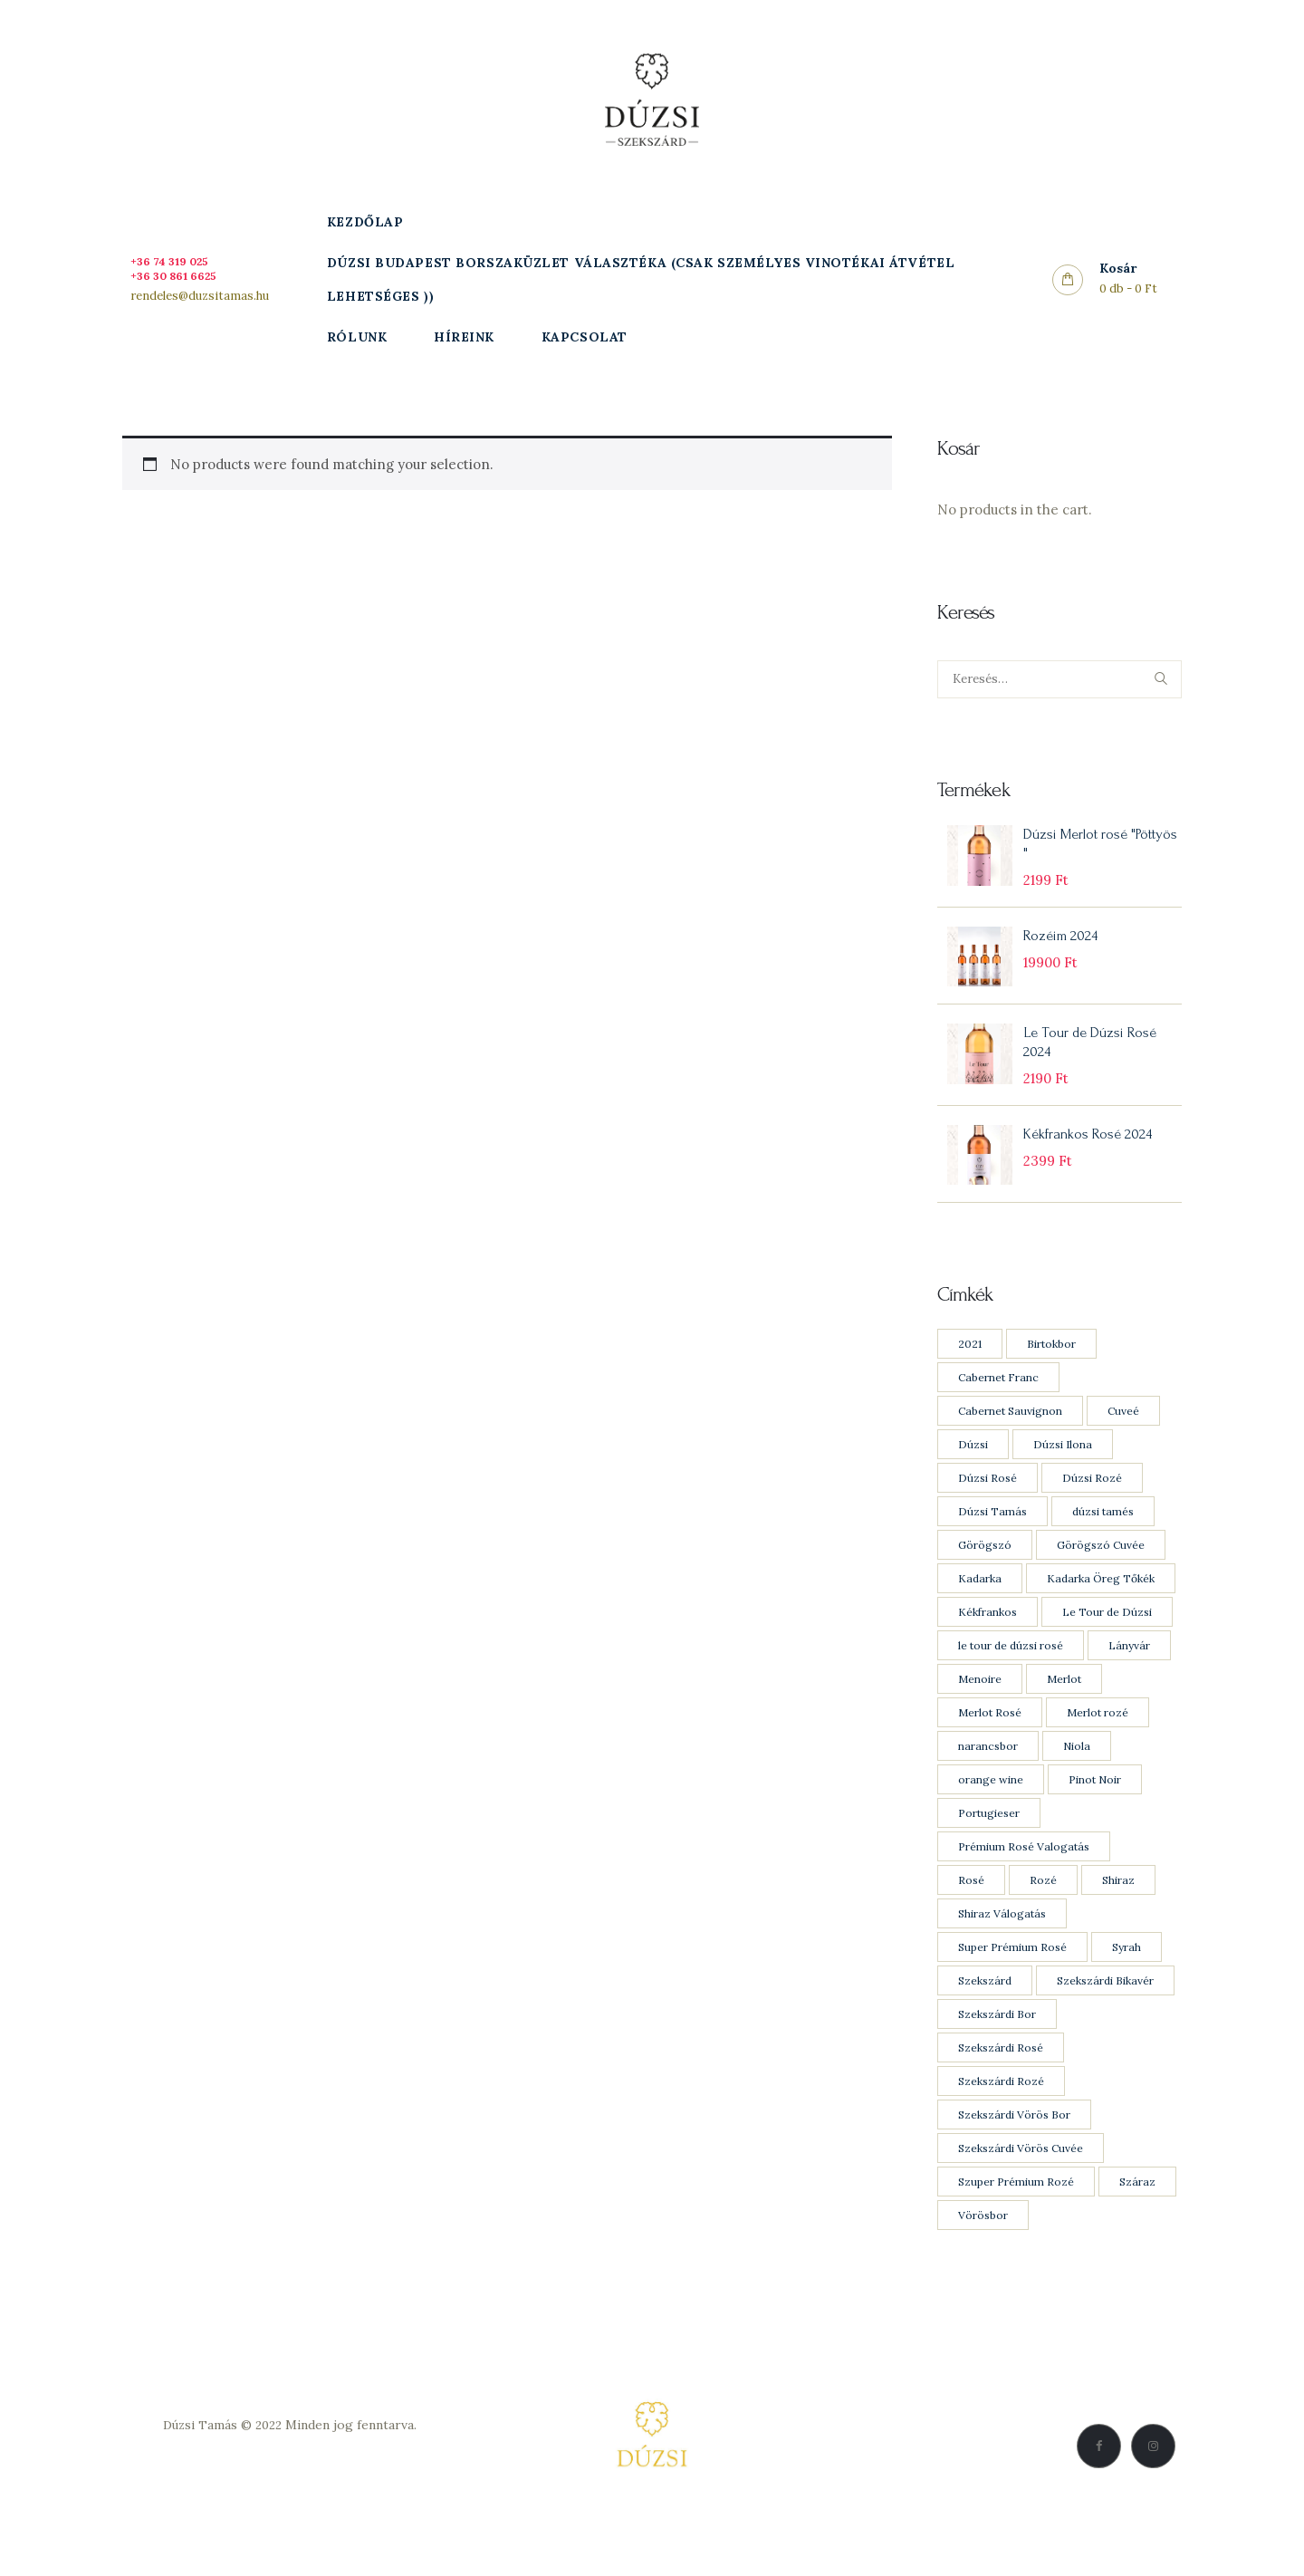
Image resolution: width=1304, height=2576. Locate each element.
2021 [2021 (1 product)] (970, 1361)
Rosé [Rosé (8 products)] (971, 1897)
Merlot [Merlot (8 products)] (1064, 1696)
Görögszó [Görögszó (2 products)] (985, 1562)
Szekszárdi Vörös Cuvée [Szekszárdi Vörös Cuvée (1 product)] (1020, 2165)
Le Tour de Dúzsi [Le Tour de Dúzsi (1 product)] (1107, 1629)
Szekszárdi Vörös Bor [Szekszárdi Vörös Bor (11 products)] (1014, 2132)
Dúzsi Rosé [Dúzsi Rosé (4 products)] (987, 1495)
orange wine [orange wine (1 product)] (990, 1796)
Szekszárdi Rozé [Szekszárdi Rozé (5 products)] (1001, 2098)
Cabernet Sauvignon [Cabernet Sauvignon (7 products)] (1010, 1428)
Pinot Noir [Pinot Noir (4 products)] (1095, 1796)
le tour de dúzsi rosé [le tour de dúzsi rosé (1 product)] (1010, 1662)
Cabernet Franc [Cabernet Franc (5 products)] (998, 1394)
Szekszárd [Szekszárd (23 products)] (985, 1997)
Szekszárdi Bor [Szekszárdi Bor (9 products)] (997, 2031)
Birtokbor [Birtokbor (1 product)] (1051, 1361)
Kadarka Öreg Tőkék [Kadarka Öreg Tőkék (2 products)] (1101, 1595)
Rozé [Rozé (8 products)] (1043, 1897)
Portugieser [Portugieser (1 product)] (989, 1830)
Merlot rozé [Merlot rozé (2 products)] (1097, 1729)
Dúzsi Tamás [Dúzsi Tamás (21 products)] (992, 1528)
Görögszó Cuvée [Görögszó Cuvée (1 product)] (1101, 1562)
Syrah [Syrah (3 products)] (1126, 1964)
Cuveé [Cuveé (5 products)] (1123, 1428)
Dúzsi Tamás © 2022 (222, 2442)
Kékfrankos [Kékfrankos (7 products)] (987, 1629)
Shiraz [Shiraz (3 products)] (1118, 1897)
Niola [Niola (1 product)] (1076, 1763)
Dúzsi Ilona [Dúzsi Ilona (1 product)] (1062, 1461)
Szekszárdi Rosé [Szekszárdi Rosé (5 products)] (1000, 2064)
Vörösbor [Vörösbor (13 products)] (983, 2232)
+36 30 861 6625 (180, 275)
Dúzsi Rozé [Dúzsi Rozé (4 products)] (1092, 1495)
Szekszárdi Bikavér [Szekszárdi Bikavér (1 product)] (1105, 1997)
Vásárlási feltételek (290, 2487)
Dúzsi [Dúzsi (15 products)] (973, 1461)
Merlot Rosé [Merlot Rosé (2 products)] (989, 1729)
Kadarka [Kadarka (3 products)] (980, 1595)
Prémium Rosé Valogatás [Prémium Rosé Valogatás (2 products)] (1023, 1863)
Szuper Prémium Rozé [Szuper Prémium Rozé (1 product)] (1016, 2199)
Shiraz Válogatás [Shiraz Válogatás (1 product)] (1002, 1930)
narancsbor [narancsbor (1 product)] (988, 1763)
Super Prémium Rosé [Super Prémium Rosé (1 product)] (1012, 1964)
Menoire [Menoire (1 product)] (980, 1696)
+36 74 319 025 (176, 261)
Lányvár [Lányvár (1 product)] (1129, 1662)
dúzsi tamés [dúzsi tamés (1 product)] (1103, 1528)
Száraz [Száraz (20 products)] (1137, 2199)
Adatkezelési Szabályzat (290, 2464)
